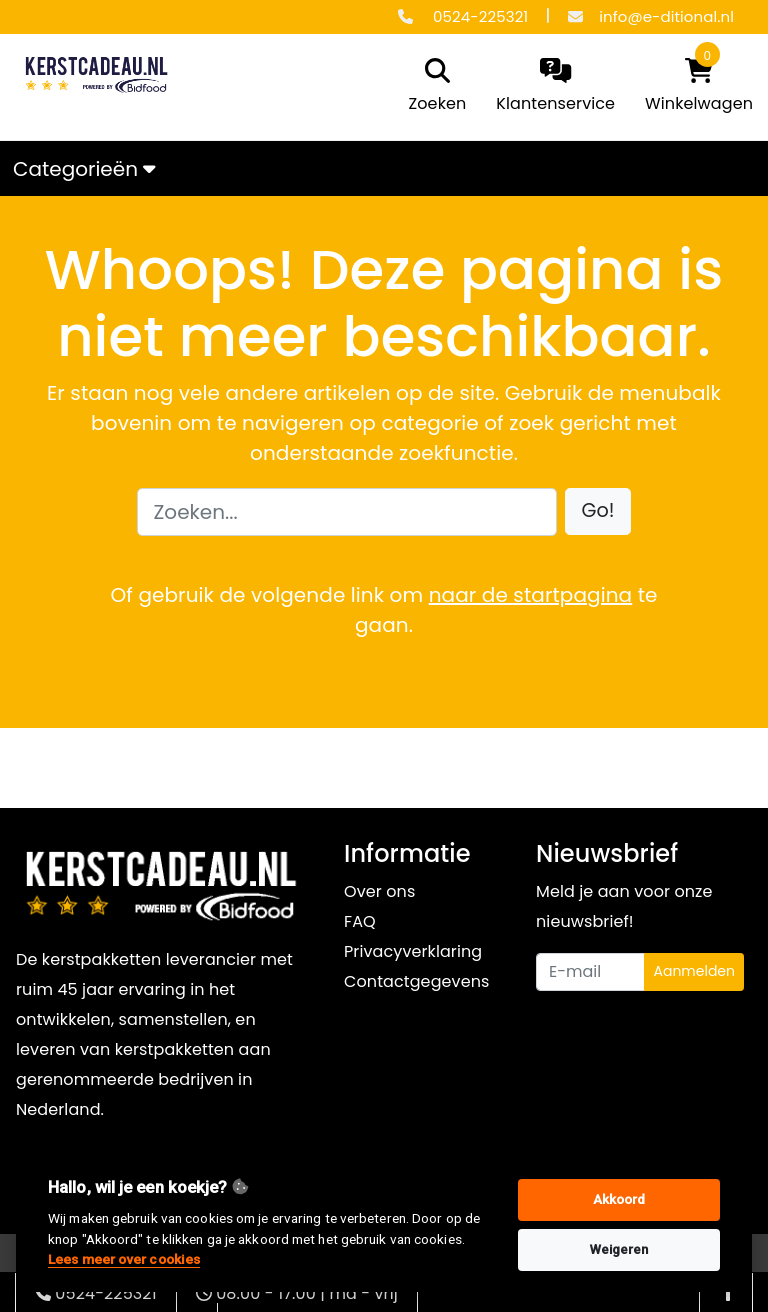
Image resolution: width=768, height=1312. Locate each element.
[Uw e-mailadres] (590, 972)
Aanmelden (694, 971)
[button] (598, 511)
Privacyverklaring (413, 951)
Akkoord (619, 1199)
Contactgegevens (416, 981)
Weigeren (619, 1249)
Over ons (379, 891)
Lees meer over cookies (124, 1259)
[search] (433, 87)
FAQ (360, 921)
